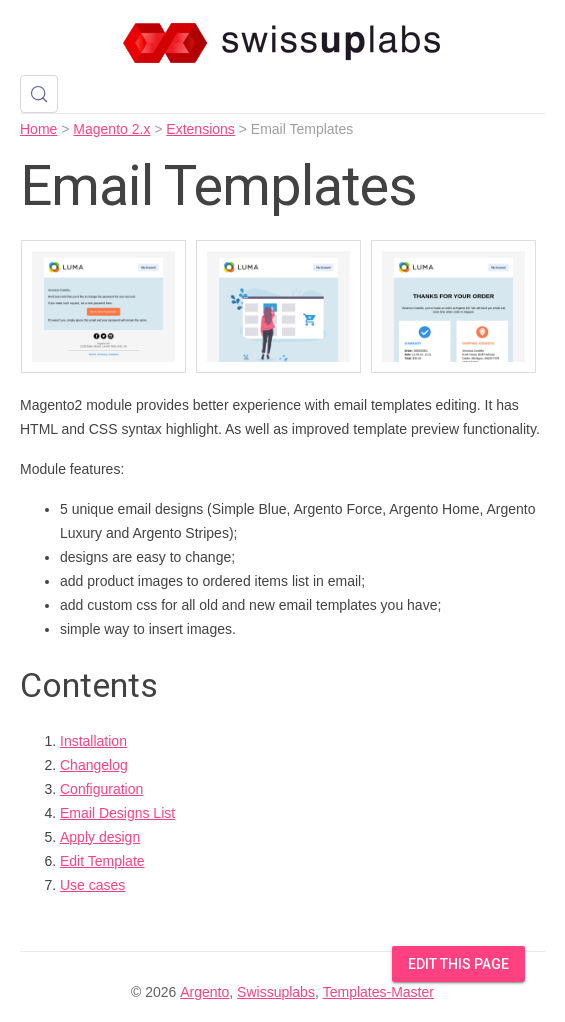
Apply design (100, 837)
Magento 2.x (111, 129)
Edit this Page (458, 964)
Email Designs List (117, 813)
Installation (93, 741)
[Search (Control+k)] (39, 94)
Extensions (200, 129)
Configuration (101, 789)
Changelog (94, 765)
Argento (204, 992)
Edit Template (102, 861)
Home (38, 129)
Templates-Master (378, 992)
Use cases (92, 885)
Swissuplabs (276, 992)
